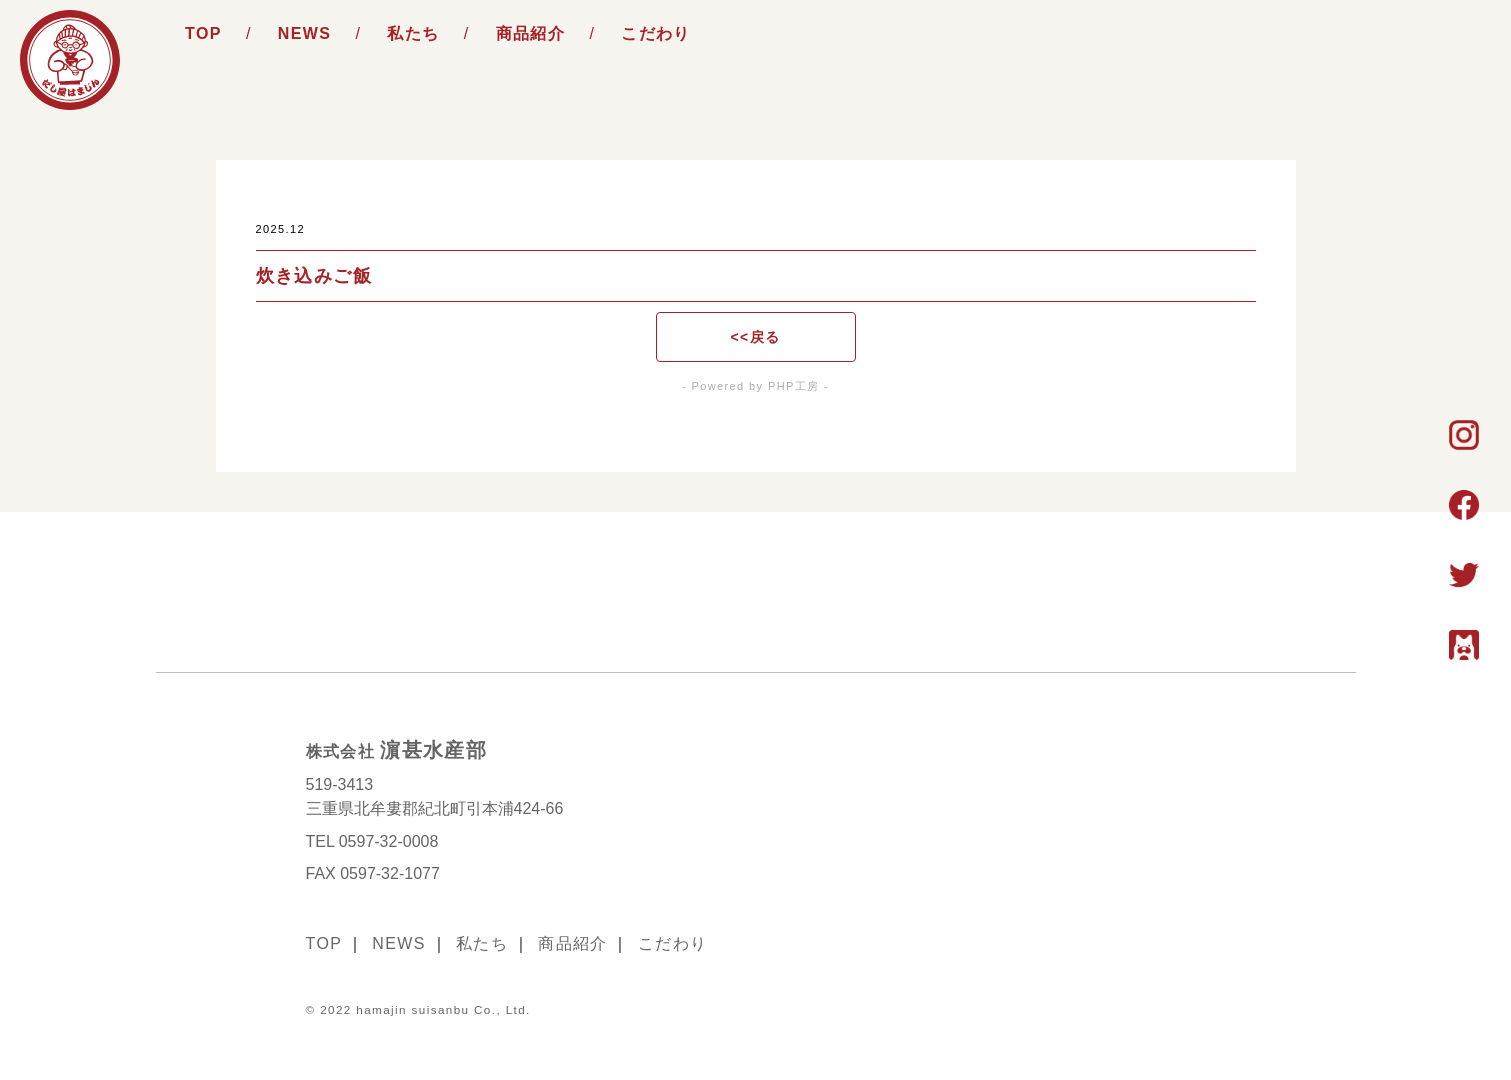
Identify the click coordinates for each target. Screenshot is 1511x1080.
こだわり (656, 33)
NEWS (305, 33)
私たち (413, 33)
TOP (203, 33)
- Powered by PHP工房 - (755, 386)
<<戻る (756, 337)
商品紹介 (531, 33)
